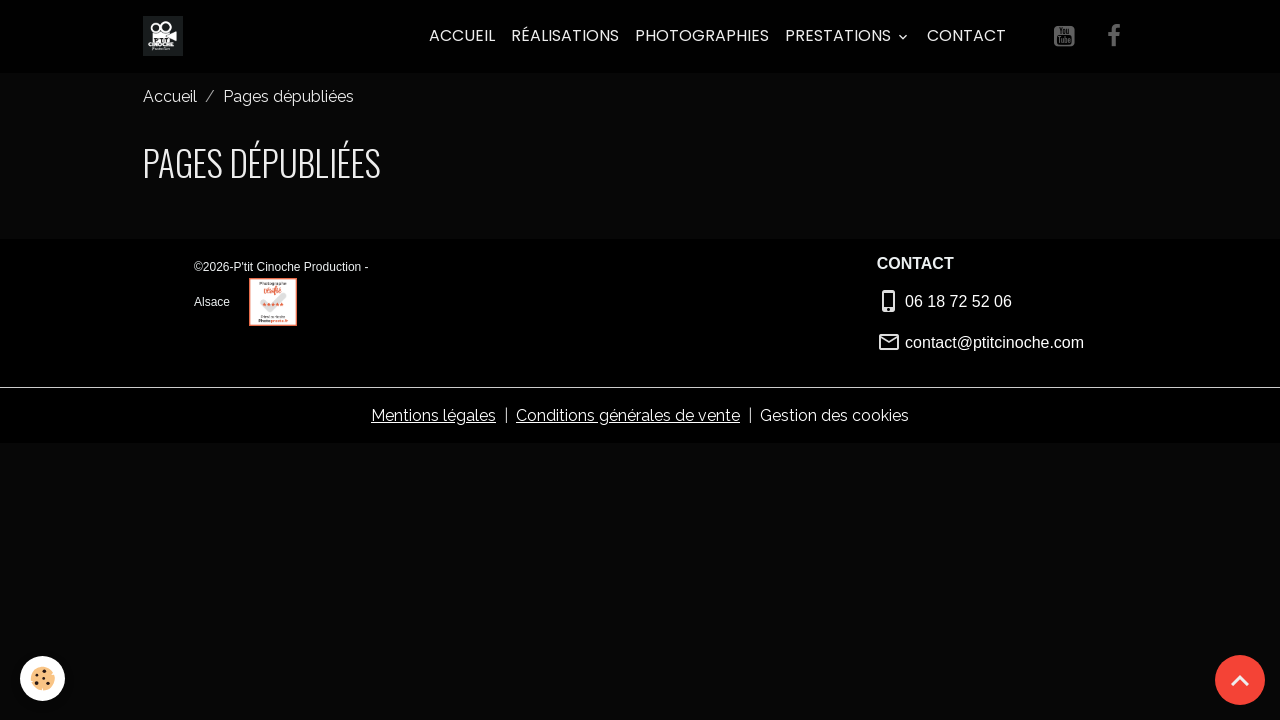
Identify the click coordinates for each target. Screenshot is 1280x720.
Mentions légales (433, 415)
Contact (966, 35)
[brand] (167, 36)
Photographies (702, 35)
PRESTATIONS (840, 35)
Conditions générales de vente (628, 415)
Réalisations (565, 35)
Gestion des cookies (834, 415)
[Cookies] (42, 678)
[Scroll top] (1240, 680)
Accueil (462, 35)
